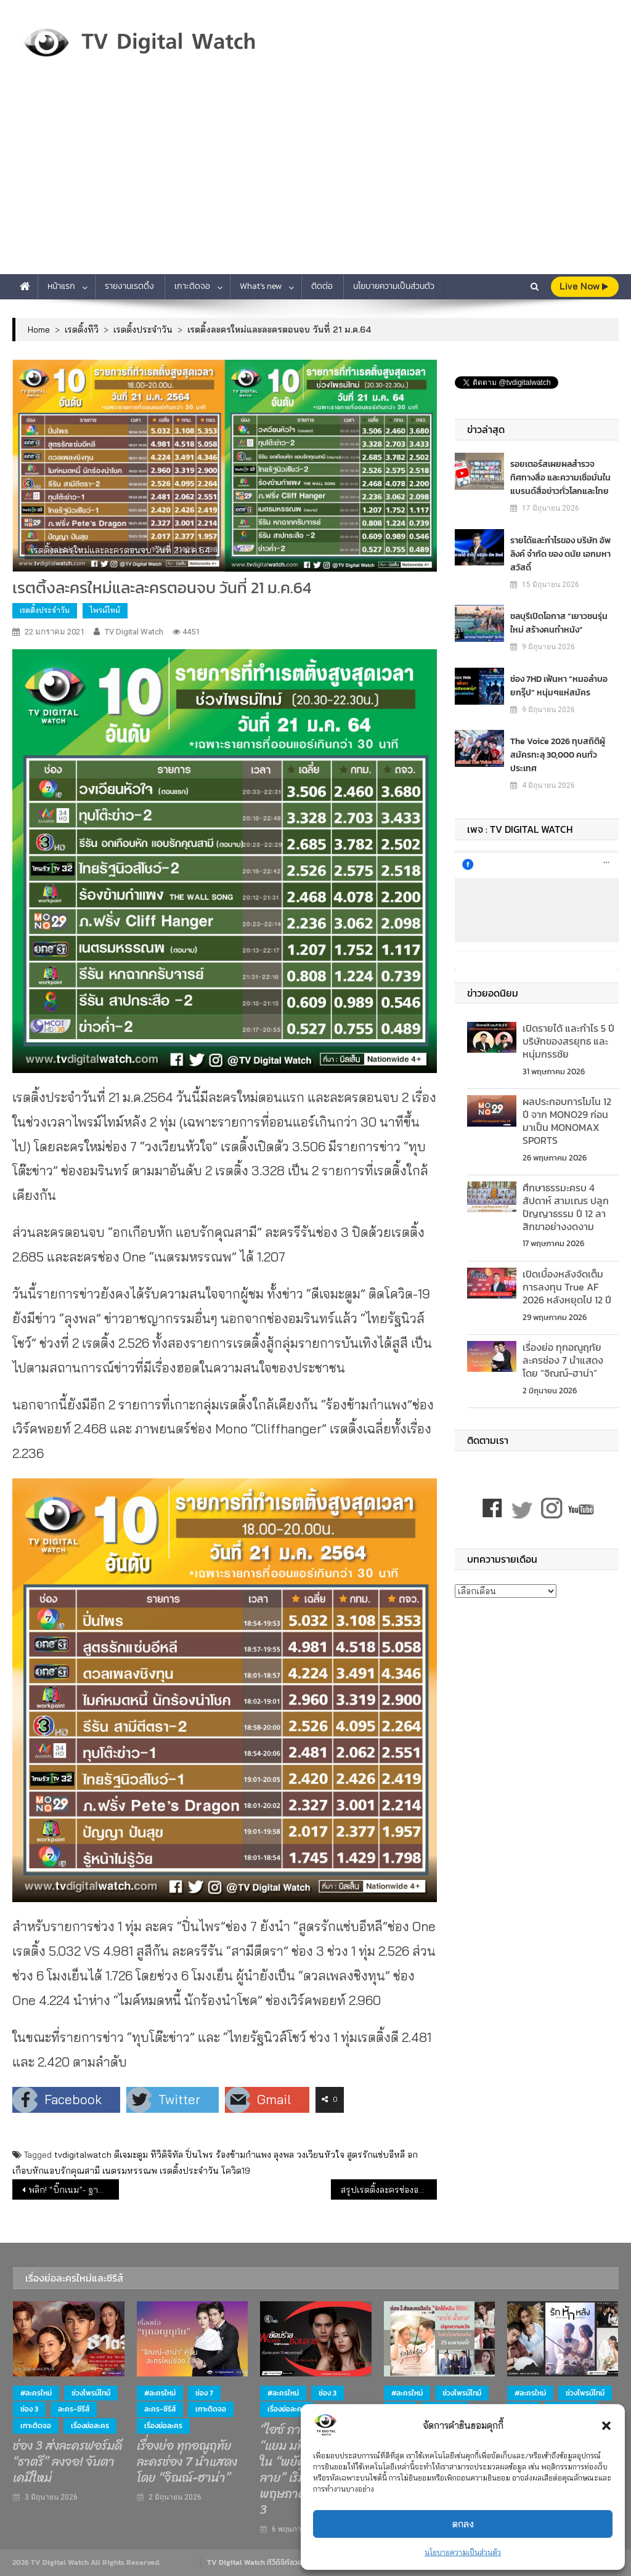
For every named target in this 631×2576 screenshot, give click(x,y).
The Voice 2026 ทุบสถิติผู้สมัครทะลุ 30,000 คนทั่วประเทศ (557, 755)
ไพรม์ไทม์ (105, 610)
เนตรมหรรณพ (129, 2170)
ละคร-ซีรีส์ (73, 2409)
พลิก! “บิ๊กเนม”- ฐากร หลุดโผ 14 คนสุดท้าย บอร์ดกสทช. (73, 2189)
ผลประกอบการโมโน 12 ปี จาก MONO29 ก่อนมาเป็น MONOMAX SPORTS (567, 1120)
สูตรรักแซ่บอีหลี (376, 2154)
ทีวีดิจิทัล (166, 2154)
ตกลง (463, 2524)
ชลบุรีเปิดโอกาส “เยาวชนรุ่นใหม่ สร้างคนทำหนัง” (559, 623)
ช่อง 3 (29, 2409)
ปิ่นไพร (199, 2154)
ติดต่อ (322, 286)
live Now (584, 286)
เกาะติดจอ (192, 286)
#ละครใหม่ (36, 2393)
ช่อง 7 (204, 2393)
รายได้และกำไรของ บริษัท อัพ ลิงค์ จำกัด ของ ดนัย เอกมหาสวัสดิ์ (560, 554)
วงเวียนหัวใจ (320, 2154)
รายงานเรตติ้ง (129, 286)
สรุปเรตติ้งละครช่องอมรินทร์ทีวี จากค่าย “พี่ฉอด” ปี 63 (389, 2189)
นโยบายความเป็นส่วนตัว (463, 2552)
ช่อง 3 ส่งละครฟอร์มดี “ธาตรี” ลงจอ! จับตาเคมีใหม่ (67, 2462)
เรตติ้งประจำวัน (45, 610)
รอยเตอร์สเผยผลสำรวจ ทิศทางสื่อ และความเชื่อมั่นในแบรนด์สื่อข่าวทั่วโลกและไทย (560, 478)
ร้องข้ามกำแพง (243, 2154)
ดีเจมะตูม (131, 2154)
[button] (606, 2426)
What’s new (261, 286)
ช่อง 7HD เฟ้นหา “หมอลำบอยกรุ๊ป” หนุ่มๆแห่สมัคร (559, 686)
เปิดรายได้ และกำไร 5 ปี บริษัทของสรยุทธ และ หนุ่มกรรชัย (568, 1041)
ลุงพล (284, 2154)
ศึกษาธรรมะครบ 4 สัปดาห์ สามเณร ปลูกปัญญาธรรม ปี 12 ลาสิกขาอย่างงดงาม (566, 1206)
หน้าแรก (61, 286)
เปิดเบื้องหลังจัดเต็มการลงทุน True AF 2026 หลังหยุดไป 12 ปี (567, 1286)
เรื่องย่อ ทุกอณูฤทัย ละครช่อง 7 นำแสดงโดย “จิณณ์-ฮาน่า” (563, 1360)
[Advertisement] (315, 181)
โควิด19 (235, 2170)
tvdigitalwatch (83, 2154)
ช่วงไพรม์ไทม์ (90, 2393)
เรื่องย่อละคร (90, 2425)
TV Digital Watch (134, 631)
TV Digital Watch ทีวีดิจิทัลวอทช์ (259, 2562)
